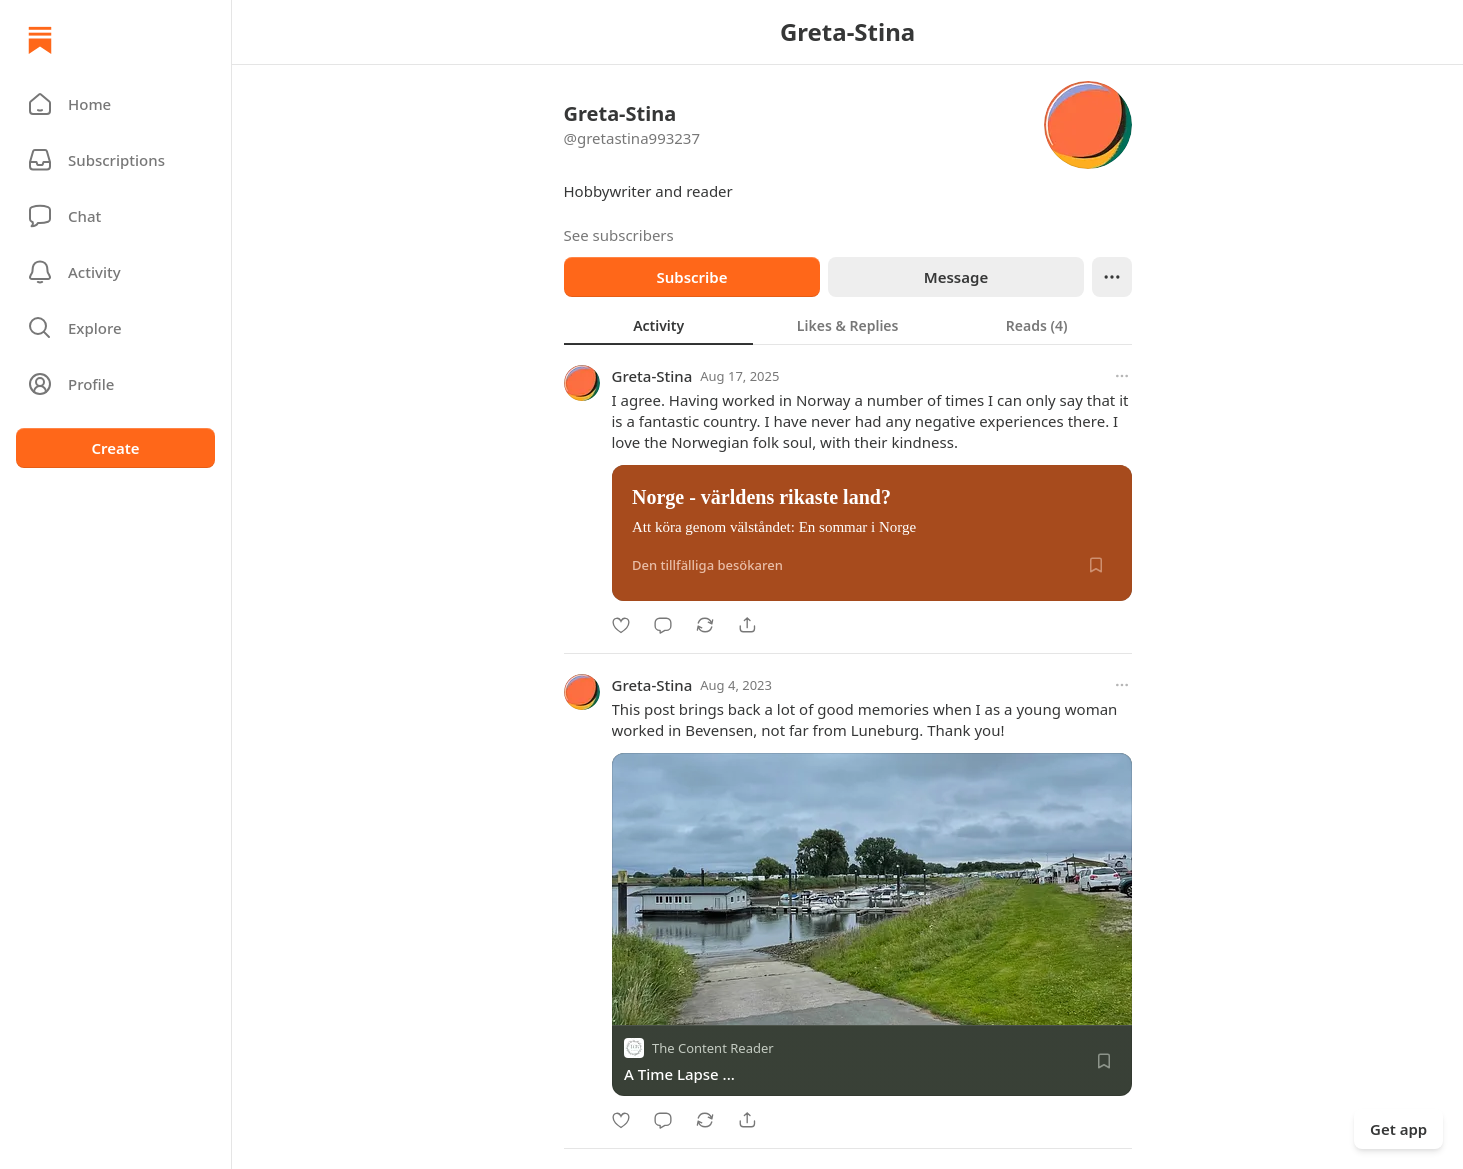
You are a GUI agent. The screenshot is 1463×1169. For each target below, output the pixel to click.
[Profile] (115, 384)
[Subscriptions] (115, 160)
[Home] (40, 40)
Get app (1398, 1129)
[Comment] (663, 625)
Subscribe (691, 277)
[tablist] (848, 325)
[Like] (621, 625)
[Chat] (115, 216)
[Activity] (115, 272)
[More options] (1122, 376)
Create (115, 448)
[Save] (1096, 565)
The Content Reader (713, 1048)
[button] (115, 104)
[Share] (747, 625)
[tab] (658, 325)
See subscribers (619, 235)
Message (955, 277)
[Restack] (705, 625)
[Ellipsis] (1112, 277)
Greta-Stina (652, 376)
